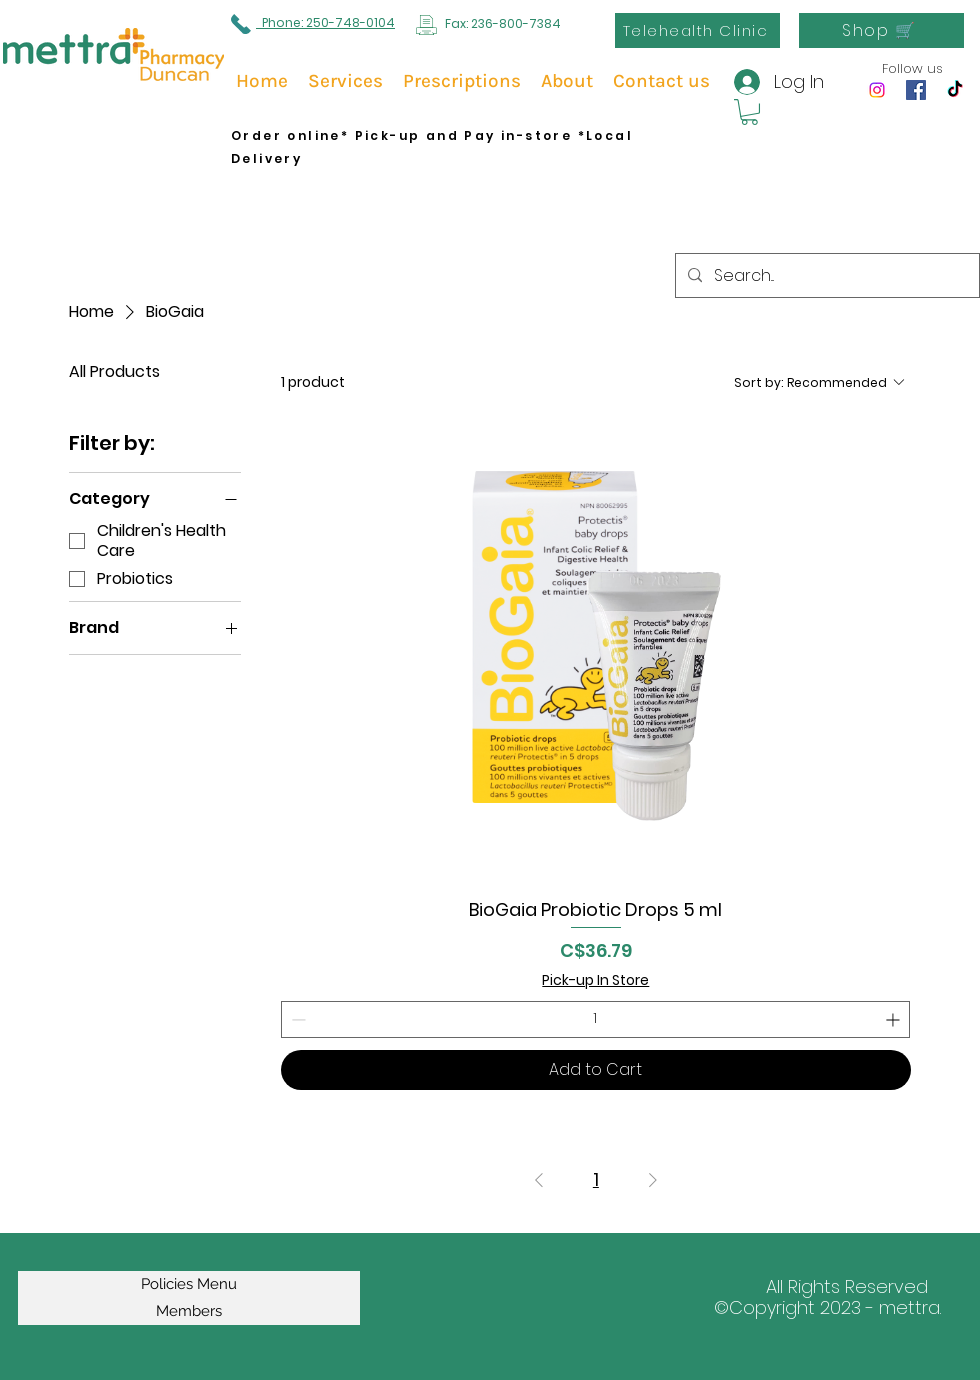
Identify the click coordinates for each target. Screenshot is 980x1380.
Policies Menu (189, 1284)
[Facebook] (916, 90)
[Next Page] (653, 1180)
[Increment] (894, 1019)
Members (189, 1311)
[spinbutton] (595, 1019)
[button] (749, 112)
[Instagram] (877, 90)
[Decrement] (296, 1019)
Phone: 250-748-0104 (325, 22)
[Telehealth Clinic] (697, 30)
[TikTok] (955, 90)
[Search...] (825, 276)
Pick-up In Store (595, 980)
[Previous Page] (539, 1180)
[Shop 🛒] (881, 30)
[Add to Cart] (596, 1070)
